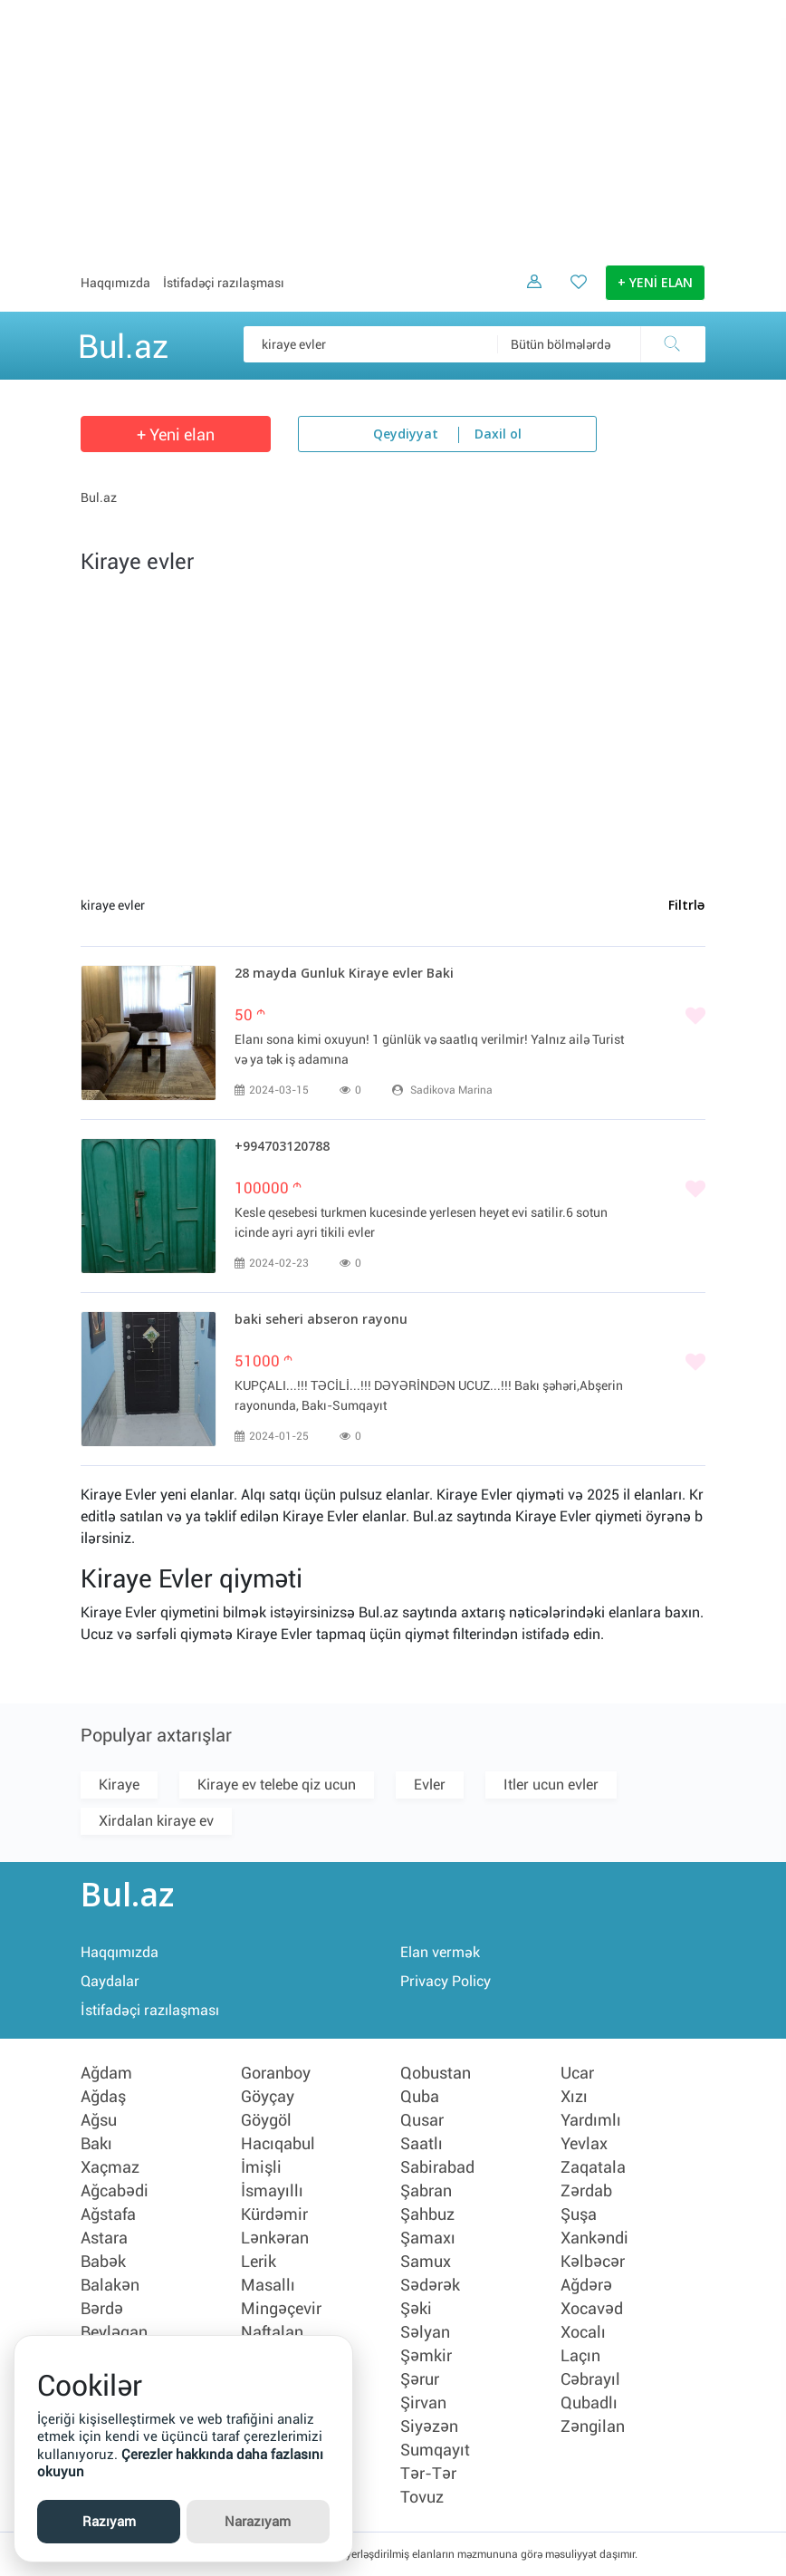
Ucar (577, 2073)
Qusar (422, 2120)
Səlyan (425, 2332)
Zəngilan (593, 2426)
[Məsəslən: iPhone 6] (474, 344)
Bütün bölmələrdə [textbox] (560, 344)
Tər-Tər (428, 2474)
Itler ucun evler (551, 1784)
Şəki (416, 2309)
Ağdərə (586, 2285)
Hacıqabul (278, 2144)
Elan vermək (440, 1952)
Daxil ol (498, 435)
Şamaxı (427, 2238)
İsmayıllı (272, 2191)
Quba (419, 2097)
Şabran (426, 2191)
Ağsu (99, 2120)
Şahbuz (427, 2214)
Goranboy (276, 2073)
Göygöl (266, 2120)
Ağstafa (108, 2214)
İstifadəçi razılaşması (223, 282)
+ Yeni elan (176, 434)
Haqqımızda (115, 282)
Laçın (580, 2356)
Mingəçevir (281, 2309)
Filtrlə (686, 906)
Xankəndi (594, 2238)
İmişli (261, 2167)
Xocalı (583, 2332)
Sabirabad (437, 2167)
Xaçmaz (110, 2167)
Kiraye (119, 1784)
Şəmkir (426, 2356)
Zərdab (586, 2191)
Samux (425, 2262)
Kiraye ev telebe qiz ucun (276, 1784)
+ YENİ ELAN (655, 283)
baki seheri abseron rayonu (321, 1320)
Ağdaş (103, 2097)
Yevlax (584, 2144)
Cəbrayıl (590, 2379)
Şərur (419, 2379)
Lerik (258, 2262)
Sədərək (430, 2285)
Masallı (268, 2285)
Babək (103, 2262)
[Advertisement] (393, 127)
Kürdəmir (274, 2214)
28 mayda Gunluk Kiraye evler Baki (344, 974)
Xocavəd (592, 2309)
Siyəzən (429, 2426)
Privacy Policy (445, 1981)
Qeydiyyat (405, 435)
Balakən (110, 2285)
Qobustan (435, 2073)
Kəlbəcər (593, 2262)
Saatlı (421, 2144)
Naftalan (272, 2332)
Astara (104, 2238)
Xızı (574, 2097)
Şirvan (423, 2403)
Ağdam (106, 2073)
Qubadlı (589, 2403)
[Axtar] (672, 344)
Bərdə (102, 2309)
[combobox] (601, 344)
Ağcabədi (115, 2191)
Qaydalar (110, 1981)
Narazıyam (258, 2521)
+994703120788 (282, 1147)
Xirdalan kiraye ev (156, 1820)
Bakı (96, 2144)
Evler (430, 1784)
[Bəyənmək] (470, 1017)
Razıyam (109, 2521)
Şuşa (579, 2214)
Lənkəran (275, 2238)
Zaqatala (593, 2167)
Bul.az (123, 343)
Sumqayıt (435, 2450)
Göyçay (267, 2097)
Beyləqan (114, 2332)
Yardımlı (591, 2120)
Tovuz (422, 2497)
